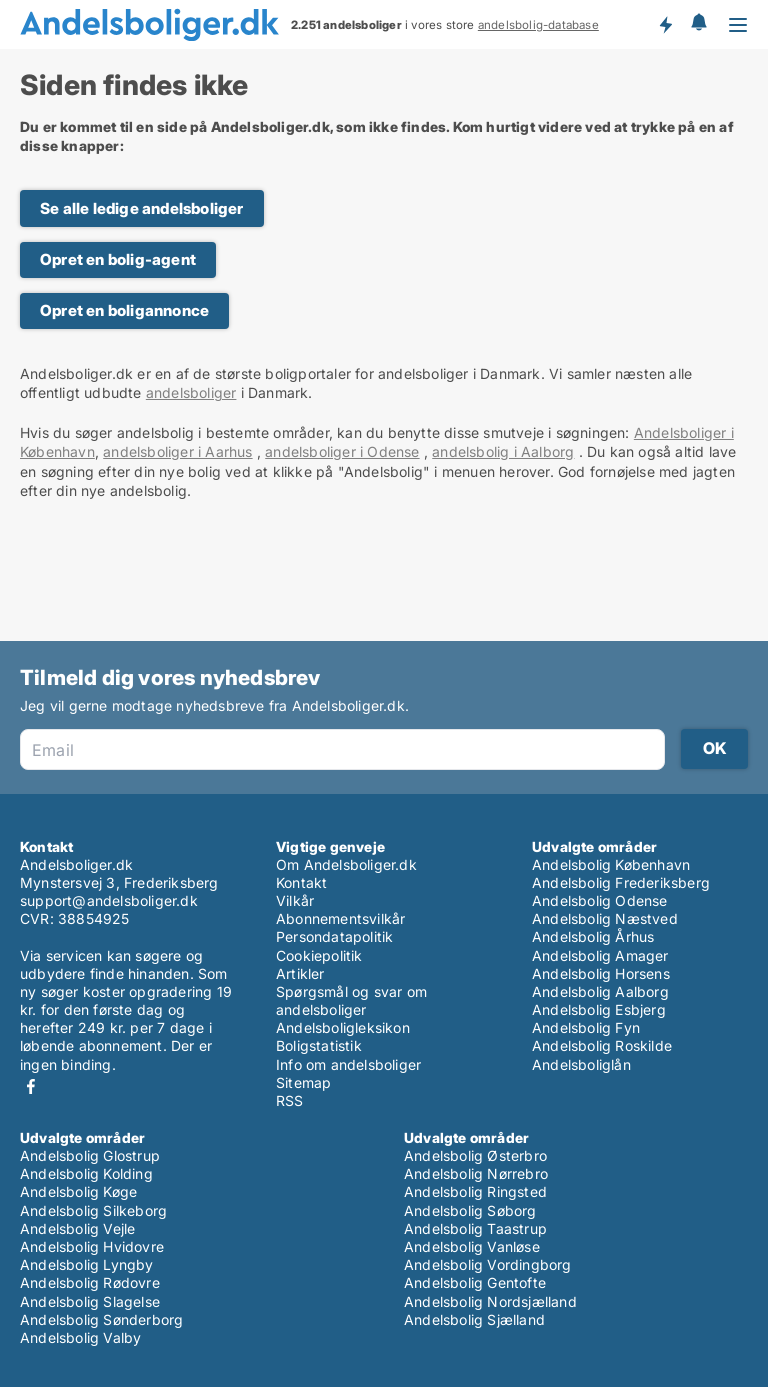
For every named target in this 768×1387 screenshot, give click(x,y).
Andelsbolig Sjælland (474, 1319)
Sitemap (303, 1082)
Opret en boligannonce (124, 310)
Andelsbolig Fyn (586, 1027)
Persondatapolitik (334, 936)
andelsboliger (191, 392)
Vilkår (295, 900)
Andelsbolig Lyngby (87, 1264)
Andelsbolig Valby (80, 1337)
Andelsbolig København (611, 864)
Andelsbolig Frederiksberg (621, 882)
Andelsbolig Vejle (77, 1228)
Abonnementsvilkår (340, 918)
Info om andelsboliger (348, 1064)
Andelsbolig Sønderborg (101, 1319)
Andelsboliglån (581, 1064)
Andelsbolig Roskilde (602, 1045)
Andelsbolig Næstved (605, 918)
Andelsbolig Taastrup (475, 1228)
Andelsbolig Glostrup (90, 1155)
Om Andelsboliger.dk (346, 864)
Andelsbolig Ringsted (475, 1191)
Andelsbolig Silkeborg (93, 1210)
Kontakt (301, 882)
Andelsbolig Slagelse (90, 1301)
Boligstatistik (319, 1045)
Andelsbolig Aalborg (600, 991)
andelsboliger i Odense (342, 451)
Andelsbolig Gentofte (475, 1282)
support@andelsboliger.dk (109, 900)
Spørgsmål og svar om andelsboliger (351, 1000)
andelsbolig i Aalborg (503, 451)
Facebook (31, 1086)
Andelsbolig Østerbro (475, 1155)
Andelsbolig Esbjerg (599, 1009)
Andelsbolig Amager (600, 955)
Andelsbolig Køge (78, 1191)
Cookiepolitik (319, 955)
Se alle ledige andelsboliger (142, 208)
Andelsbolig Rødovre (90, 1282)
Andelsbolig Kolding (86, 1173)
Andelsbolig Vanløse (472, 1246)
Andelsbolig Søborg (470, 1210)
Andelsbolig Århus (593, 936)
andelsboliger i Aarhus (177, 451)
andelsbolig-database (538, 25)
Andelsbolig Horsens (601, 973)
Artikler (300, 973)
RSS (290, 1100)
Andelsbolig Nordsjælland (490, 1301)
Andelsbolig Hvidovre (92, 1246)
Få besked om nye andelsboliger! (665, 24)
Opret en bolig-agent (118, 259)
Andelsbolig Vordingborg (488, 1264)
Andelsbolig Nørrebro (476, 1173)
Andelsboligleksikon (343, 1027)
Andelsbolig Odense (600, 900)
